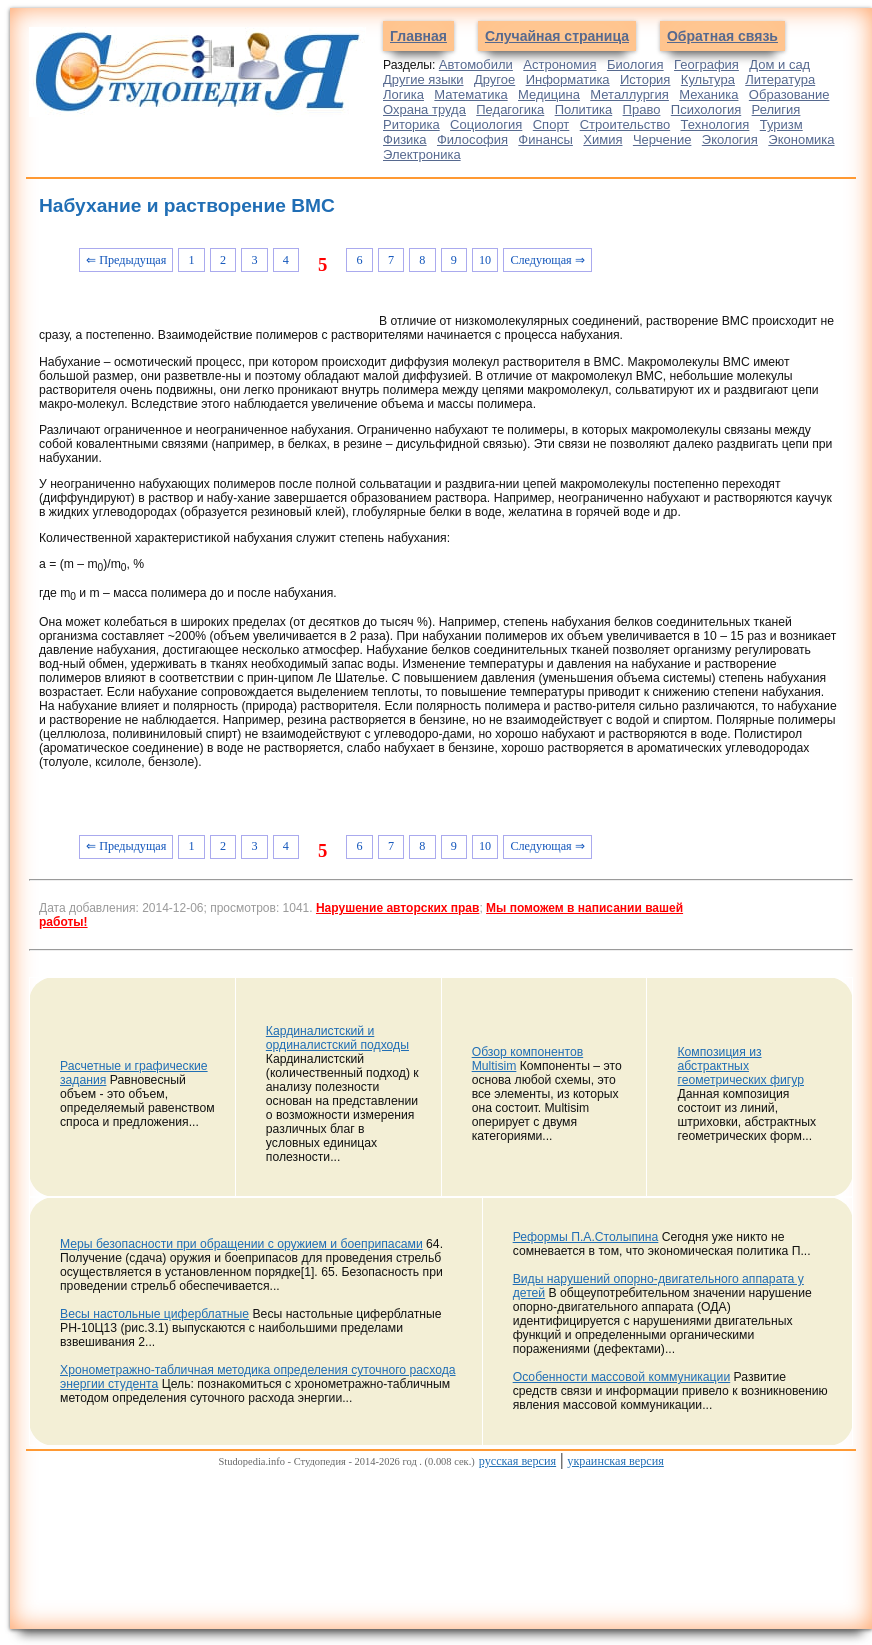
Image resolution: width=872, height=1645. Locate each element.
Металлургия (629, 94)
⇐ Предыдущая (126, 260)
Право (642, 109)
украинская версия (615, 1461)
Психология (706, 109)
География (706, 64)
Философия (472, 139)
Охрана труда (424, 109)
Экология (730, 139)
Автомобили (476, 64)
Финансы (545, 139)
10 (485, 260)
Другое (494, 79)
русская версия (517, 1461)
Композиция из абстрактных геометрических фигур (740, 1066)
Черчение (662, 139)
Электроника (422, 154)
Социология (486, 124)
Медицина (549, 94)
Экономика (801, 139)
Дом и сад (779, 64)
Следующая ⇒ (547, 260)
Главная (418, 36)
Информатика (568, 79)
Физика (405, 139)
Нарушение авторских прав (397, 908)
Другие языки (423, 79)
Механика (708, 94)
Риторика (411, 124)
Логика (403, 94)
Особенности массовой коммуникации (622, 1377)
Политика (584, 109)
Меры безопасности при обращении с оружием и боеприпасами (241, 1244)
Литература (780, 79)
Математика (470, 94)
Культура (708, 79)
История (645, 79)
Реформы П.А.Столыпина (586, 1237)
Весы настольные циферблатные (154, 1314)
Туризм (781, 124)
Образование (789, 94)
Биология (635, 64)
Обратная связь (722, 36)
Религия (776, 109)
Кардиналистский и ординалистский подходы (337, 1038)
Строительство (625, 124)
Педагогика (510, 109)
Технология (715, 124)
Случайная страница (557, 36)
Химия (602, 139)
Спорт (551, 124)
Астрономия (559, 64)
